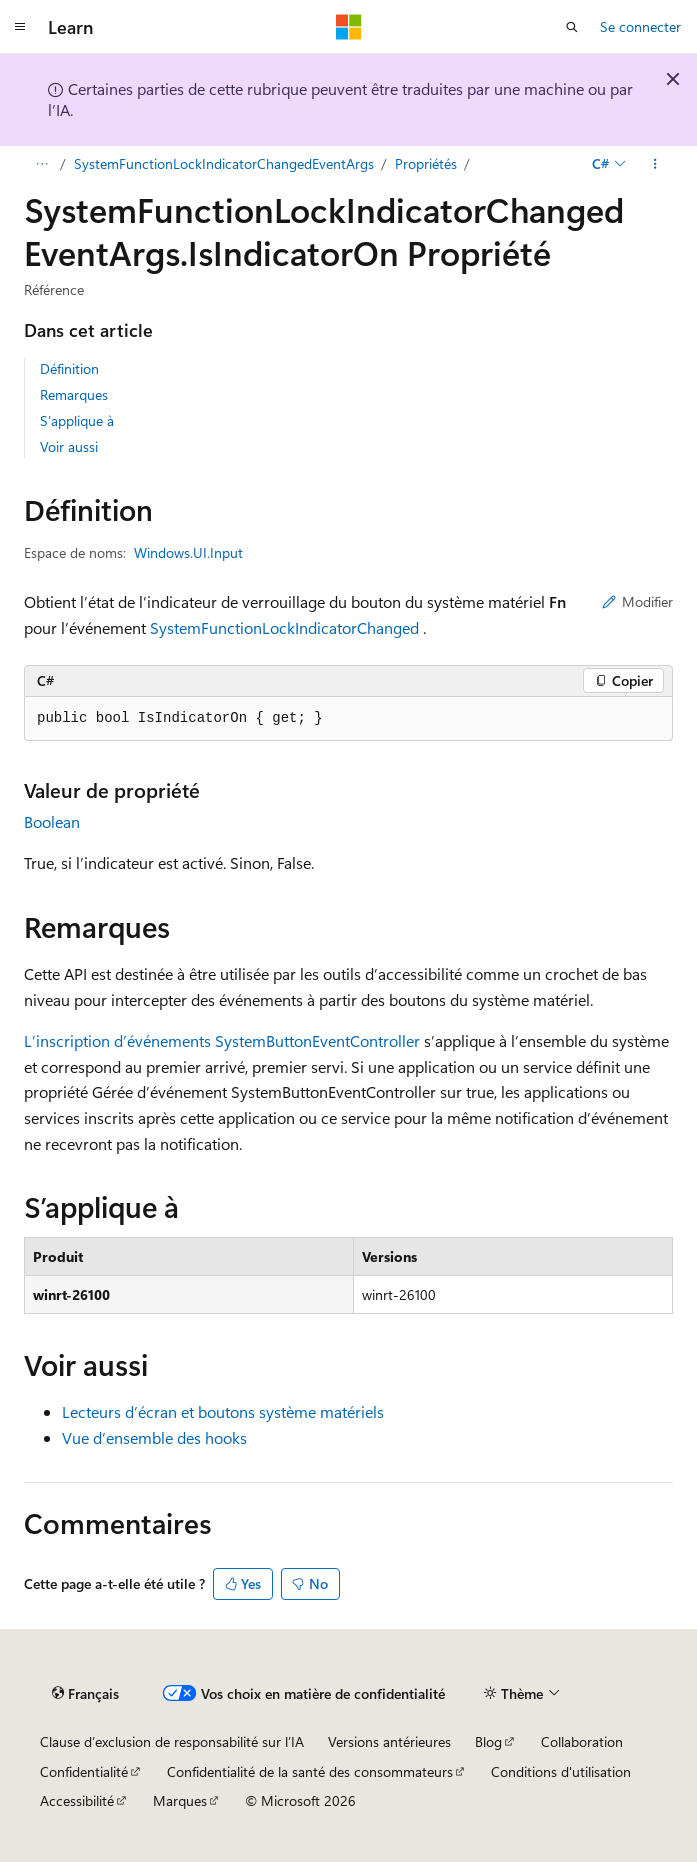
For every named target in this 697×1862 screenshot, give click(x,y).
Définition (69, 368)
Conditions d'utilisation (561, 1771)
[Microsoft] (349, 27)
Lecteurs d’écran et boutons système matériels (223, 1411)
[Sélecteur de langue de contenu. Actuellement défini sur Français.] (85, 1694)
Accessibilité (77, 1800)
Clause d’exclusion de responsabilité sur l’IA (172, 1741)
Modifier (637, 601)
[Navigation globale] (20, 27)
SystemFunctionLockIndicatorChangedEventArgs (224, 163)
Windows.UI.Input (188, 552)
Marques (180, 1800)
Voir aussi (69, 446)
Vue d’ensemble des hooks (154, 1437)
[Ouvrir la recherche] (572, 27)
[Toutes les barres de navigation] (41, 164)
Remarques (74, 394)
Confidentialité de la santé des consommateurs (310, 1771)
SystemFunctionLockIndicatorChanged (284, 627)
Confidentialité (84, 1771)
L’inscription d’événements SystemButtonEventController (222, 1040)
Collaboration (582, 1741)
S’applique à (77, 420)
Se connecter (640, 26)
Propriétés (426, 163)
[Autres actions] (655, 164)
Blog (488, 1741)
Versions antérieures (389, 1741)
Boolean (52, 821)
